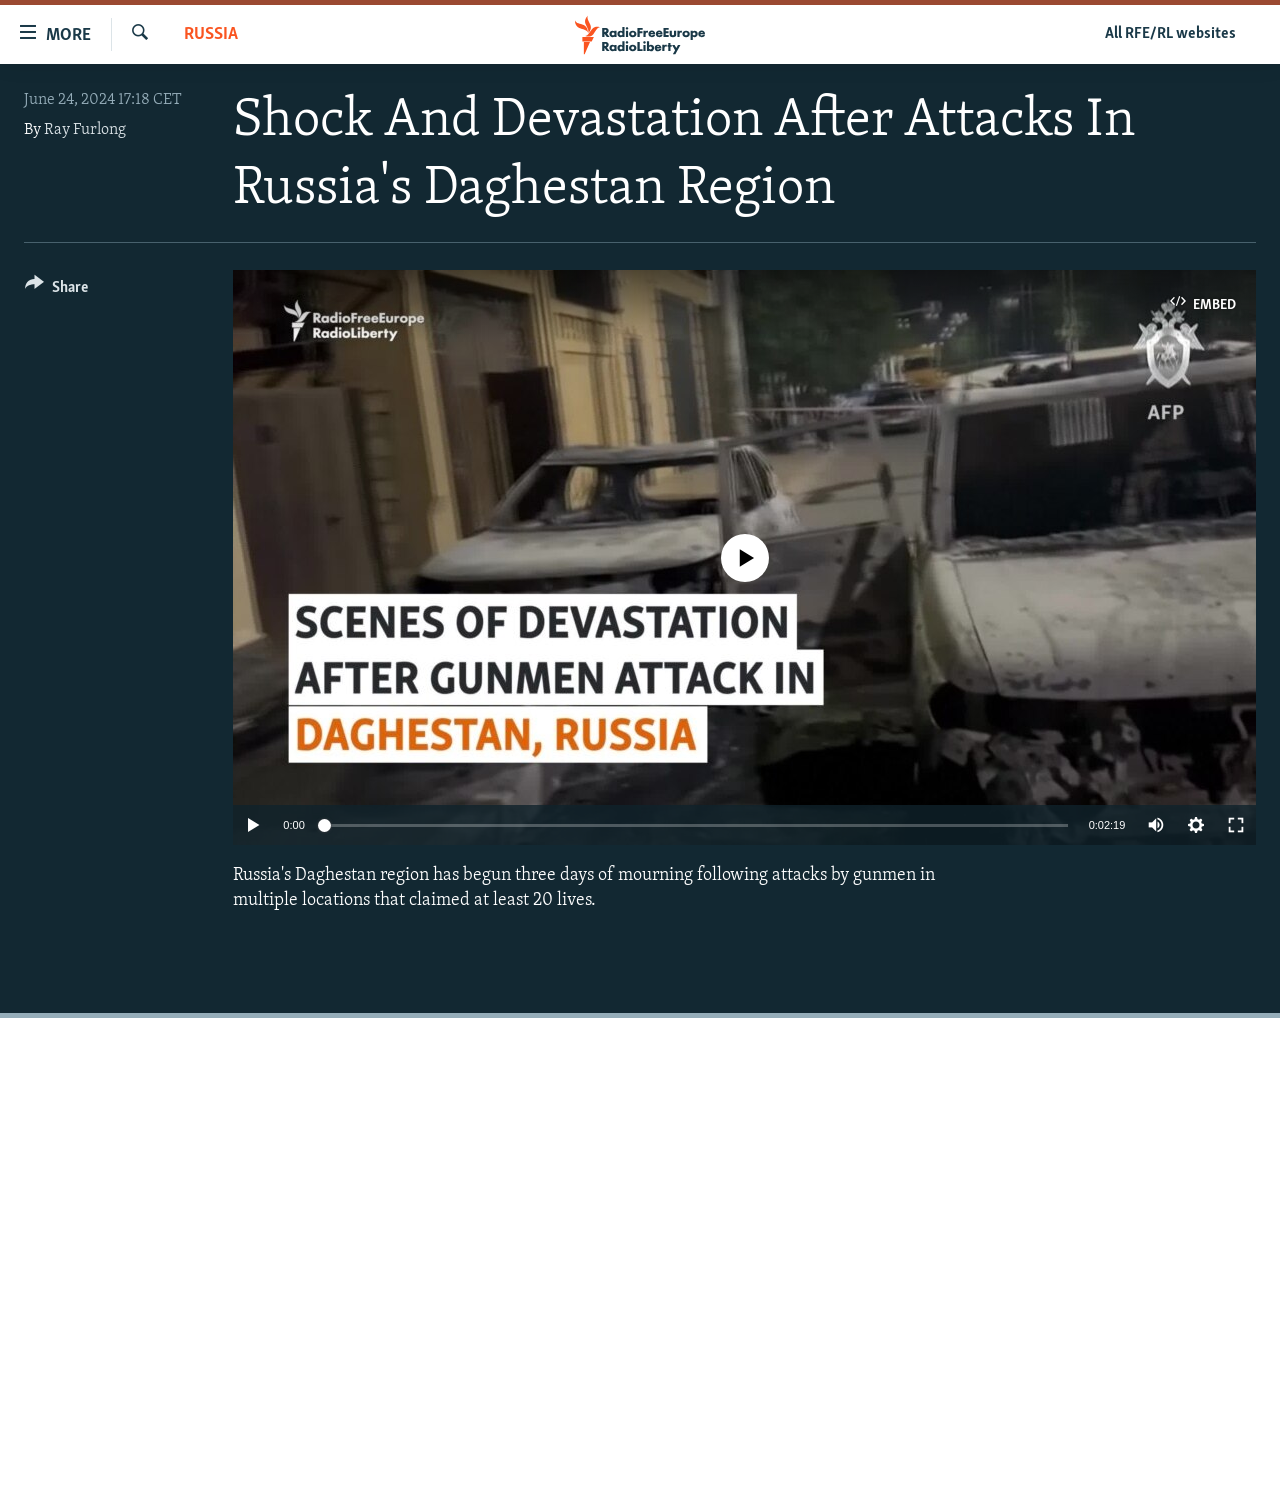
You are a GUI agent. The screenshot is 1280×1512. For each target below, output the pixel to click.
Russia (211, 34)
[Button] (56, 290)
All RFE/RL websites (1170, 34)
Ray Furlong (85, 130)
